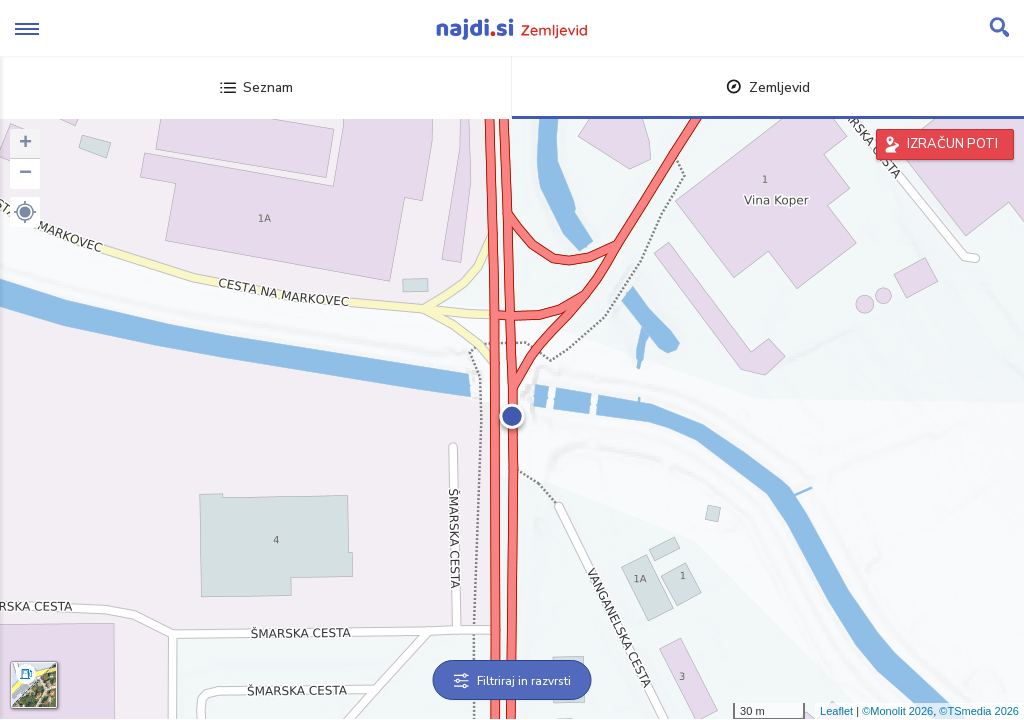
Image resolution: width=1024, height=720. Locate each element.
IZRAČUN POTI (952, 144)
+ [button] (25, 144)
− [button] (25, 174)
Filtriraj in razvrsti (512, 681)
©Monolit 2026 (897, 711)
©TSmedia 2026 (979, 711)
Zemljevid (768, 87)
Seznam (256, 87)
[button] (25, 212)
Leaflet (836, 711)
